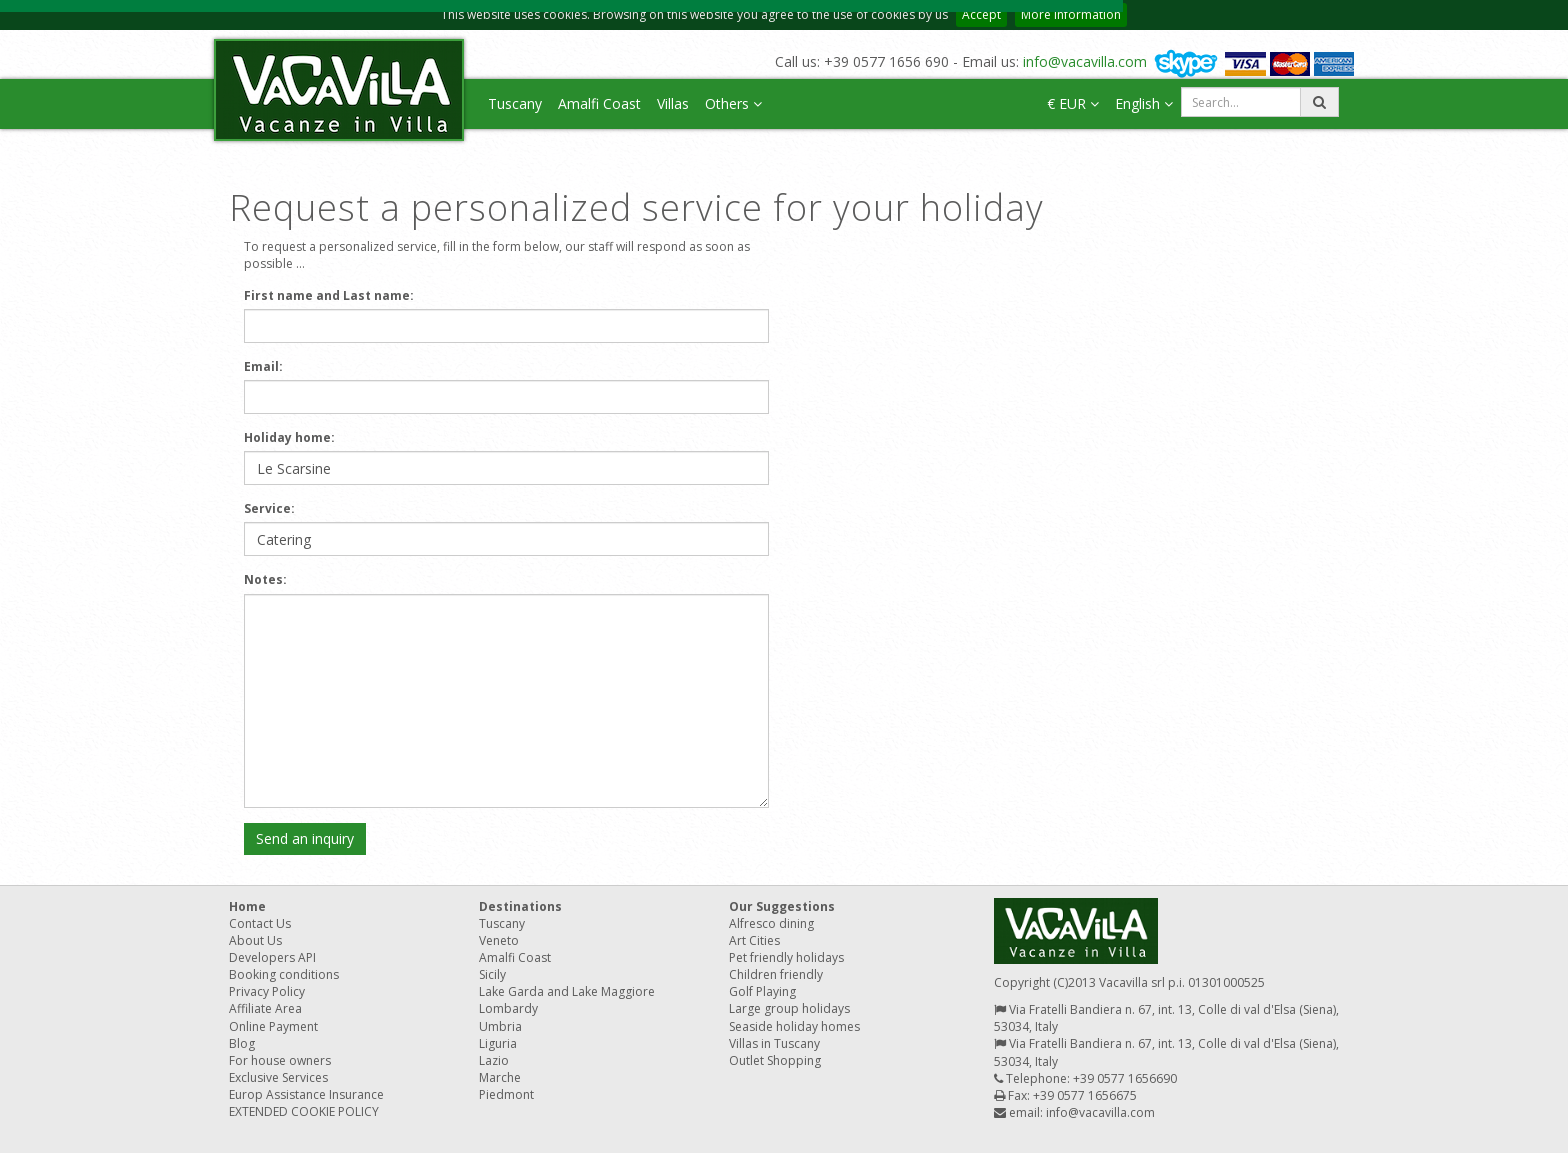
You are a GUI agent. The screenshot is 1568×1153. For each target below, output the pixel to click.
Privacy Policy (267, 991)
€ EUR (1073, 103)
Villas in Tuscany (774, 1043)
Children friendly (776, 974)
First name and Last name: (329, 295)
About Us (255, 940)
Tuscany (515, 103)
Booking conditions (284, 974)
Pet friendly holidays (786, 957)
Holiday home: (289, 437)
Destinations (520, 906)
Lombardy (508, 1008)
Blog (242, 1043)
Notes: (265, 579)
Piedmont (506, 1094)
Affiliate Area (265, 1008)
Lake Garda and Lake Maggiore (567, 991)
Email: (263, 366)
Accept (981, 14)
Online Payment (273, 1026)
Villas (673, 103)
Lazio (494, 1060)
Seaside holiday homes (794, 1026)
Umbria (500, 1026)
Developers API (272, 957)
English (1144, 103)
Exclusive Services (278, 1077)
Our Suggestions (782, 906)
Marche (500, 1077)
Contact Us (260, 923)
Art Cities (754, 940)
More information (1071, 14)
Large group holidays (789, 1008)
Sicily (492, 974)
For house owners (280, 1060)
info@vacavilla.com (1085, 61)
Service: (269, 508)
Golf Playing (762, 991)
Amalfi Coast (599, 103)
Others (733, 103)
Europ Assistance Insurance (306, 1094)
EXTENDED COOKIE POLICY (304, 1111)
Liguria (498, 1043)
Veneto (499, 940)
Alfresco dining (771, 923)
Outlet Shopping (775, 1060)
